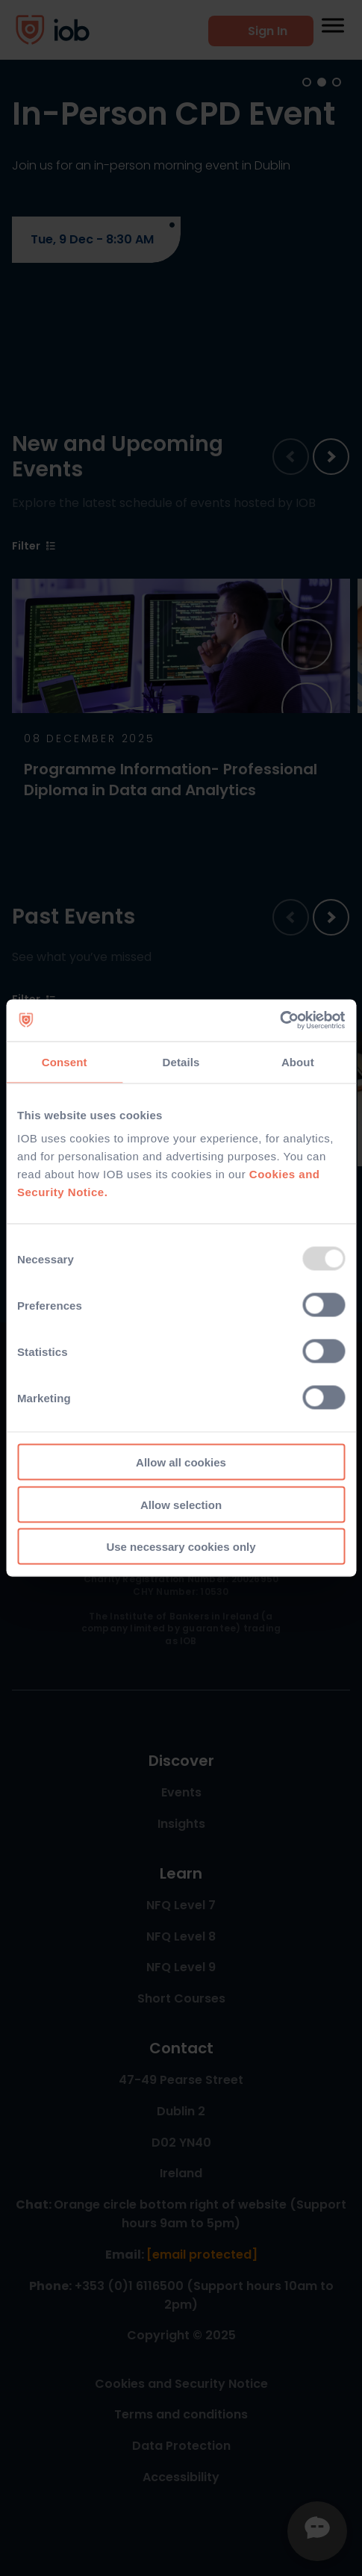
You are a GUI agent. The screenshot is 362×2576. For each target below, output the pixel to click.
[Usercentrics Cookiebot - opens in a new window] (279, 1020)
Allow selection (181, 1504)
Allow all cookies (181, 1462)
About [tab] (297, 1061)
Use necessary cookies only (180, 1546)
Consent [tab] (64, 1061)
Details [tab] (181, 1061)
